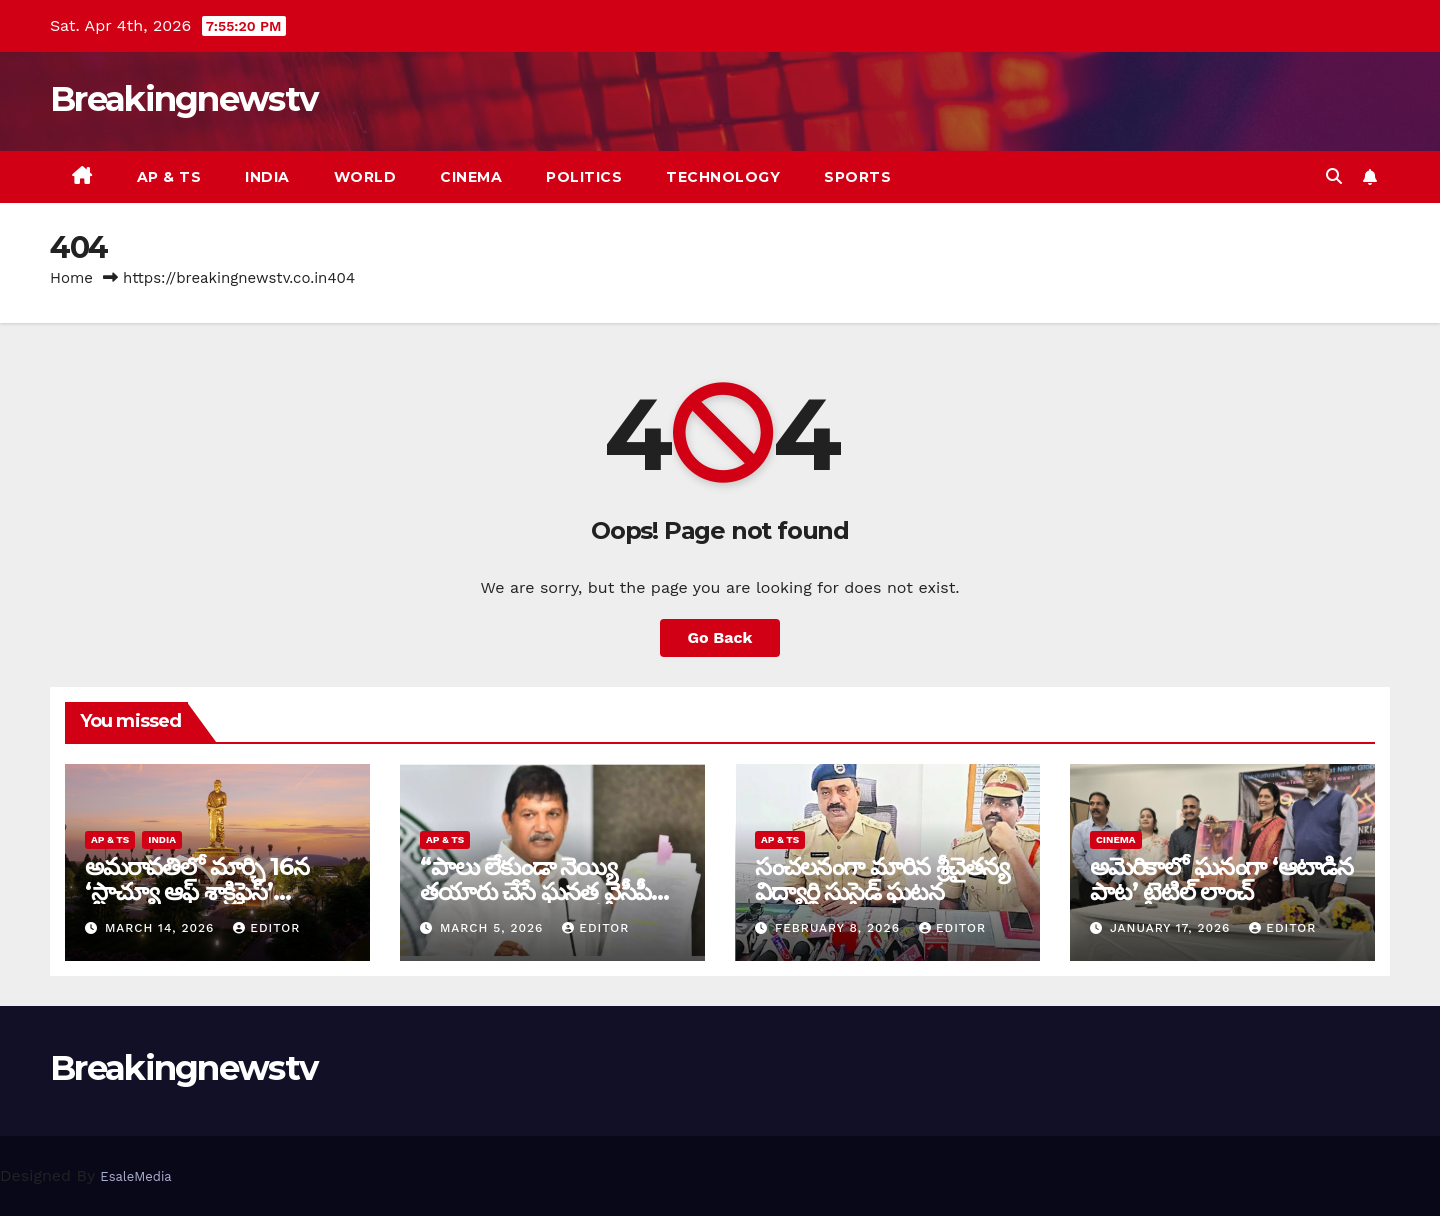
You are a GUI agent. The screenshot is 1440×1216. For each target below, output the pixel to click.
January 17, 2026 (1172, 928)
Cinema (471, 177)
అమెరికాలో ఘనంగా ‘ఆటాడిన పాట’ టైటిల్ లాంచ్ (1221, 879)
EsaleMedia (135, 1176)
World (365, 177)
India (267, 177)
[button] (1334, 176)
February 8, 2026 (840, 928)
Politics (584, 177)
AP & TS (169, 177)
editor (266, 928)
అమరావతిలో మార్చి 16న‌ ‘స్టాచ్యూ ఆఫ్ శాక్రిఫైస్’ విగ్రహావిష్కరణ (196, 891)
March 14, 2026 (162, 928)
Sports (857, 177)
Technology (723, 177)
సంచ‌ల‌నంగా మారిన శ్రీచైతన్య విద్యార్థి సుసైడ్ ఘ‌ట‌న (882, 879)
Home (71, 278)
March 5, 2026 (494, 928)
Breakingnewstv (183, 99)
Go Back (720, 637)
